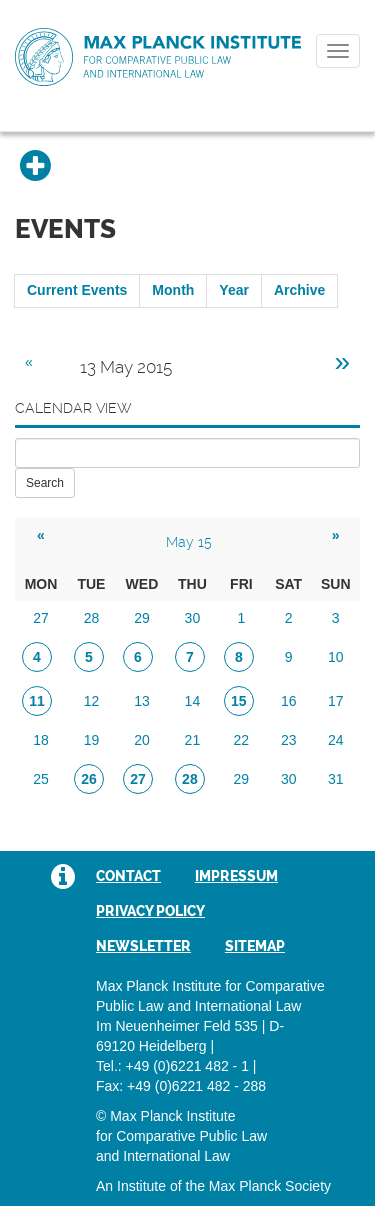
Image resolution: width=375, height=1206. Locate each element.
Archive (299, 290)
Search (45, 483)
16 (289, 701)
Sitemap (255, 946)
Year (234, 290)
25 (41, 779)
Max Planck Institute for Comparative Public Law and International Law (158, 58)
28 (92, 618)
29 (142, 618)
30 (193, 618)
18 (41, 740)
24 (336, 740)
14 (193, 701)
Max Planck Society (270, 1186)
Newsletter (143, 946)
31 (336, 779)
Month (173, 290)
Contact (128, 876)
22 (242, 740)
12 (92, 701)
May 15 (189, 542)
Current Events (77, 290)
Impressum (236, 876)
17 (336, 701)
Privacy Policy (150, 911)
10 (336, 657)
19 (92, 740)
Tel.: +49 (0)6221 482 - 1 (172, 1066)
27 (41, 618)
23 (289, 740)
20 (142, 740)
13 (142, 701)
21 (193, 740)
